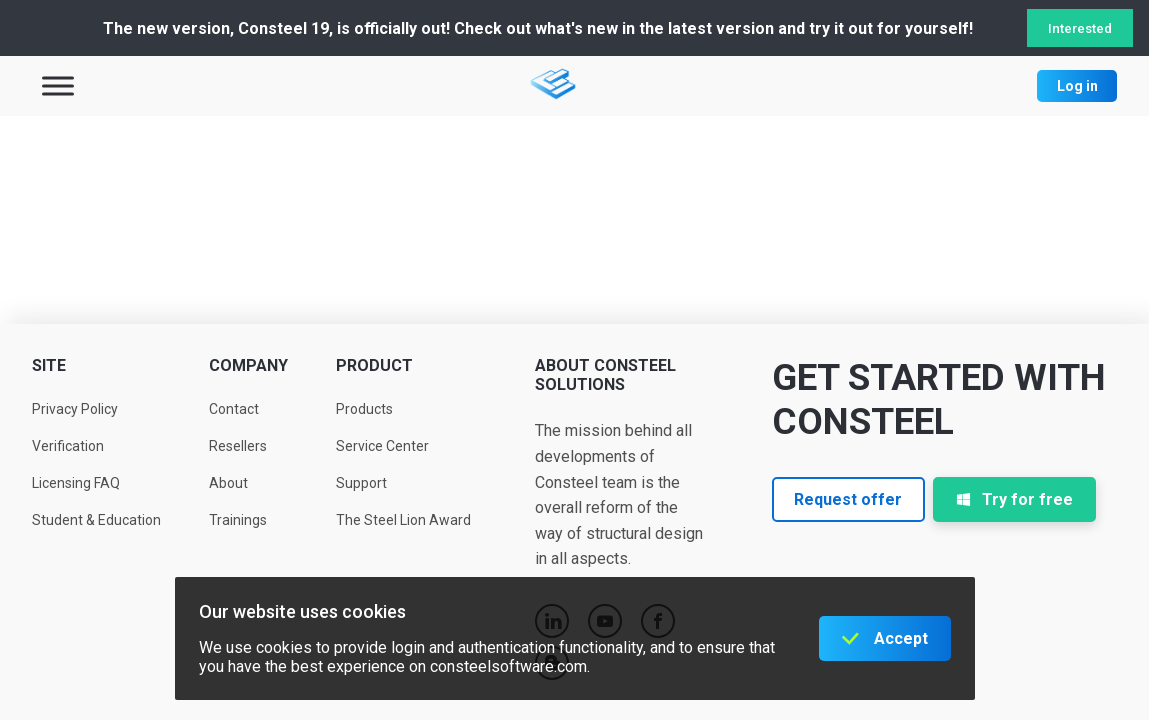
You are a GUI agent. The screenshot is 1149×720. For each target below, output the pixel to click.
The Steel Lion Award (403, 520)
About (228, 483)
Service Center (382, 446)
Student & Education (96, 520)
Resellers (238, 446)
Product (374, 365)
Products (364, 409)
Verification (68, 446)
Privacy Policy (75, 409)
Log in (1077, 86)
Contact (234, 409)
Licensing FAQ (76, 483)
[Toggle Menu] (58, 85)
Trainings (238, 520)
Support (361, 483)
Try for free (1014, 499)
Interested (1080, 28)
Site (49, 365)
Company (248, 365)
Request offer (848, 499)
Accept (901, 638)
